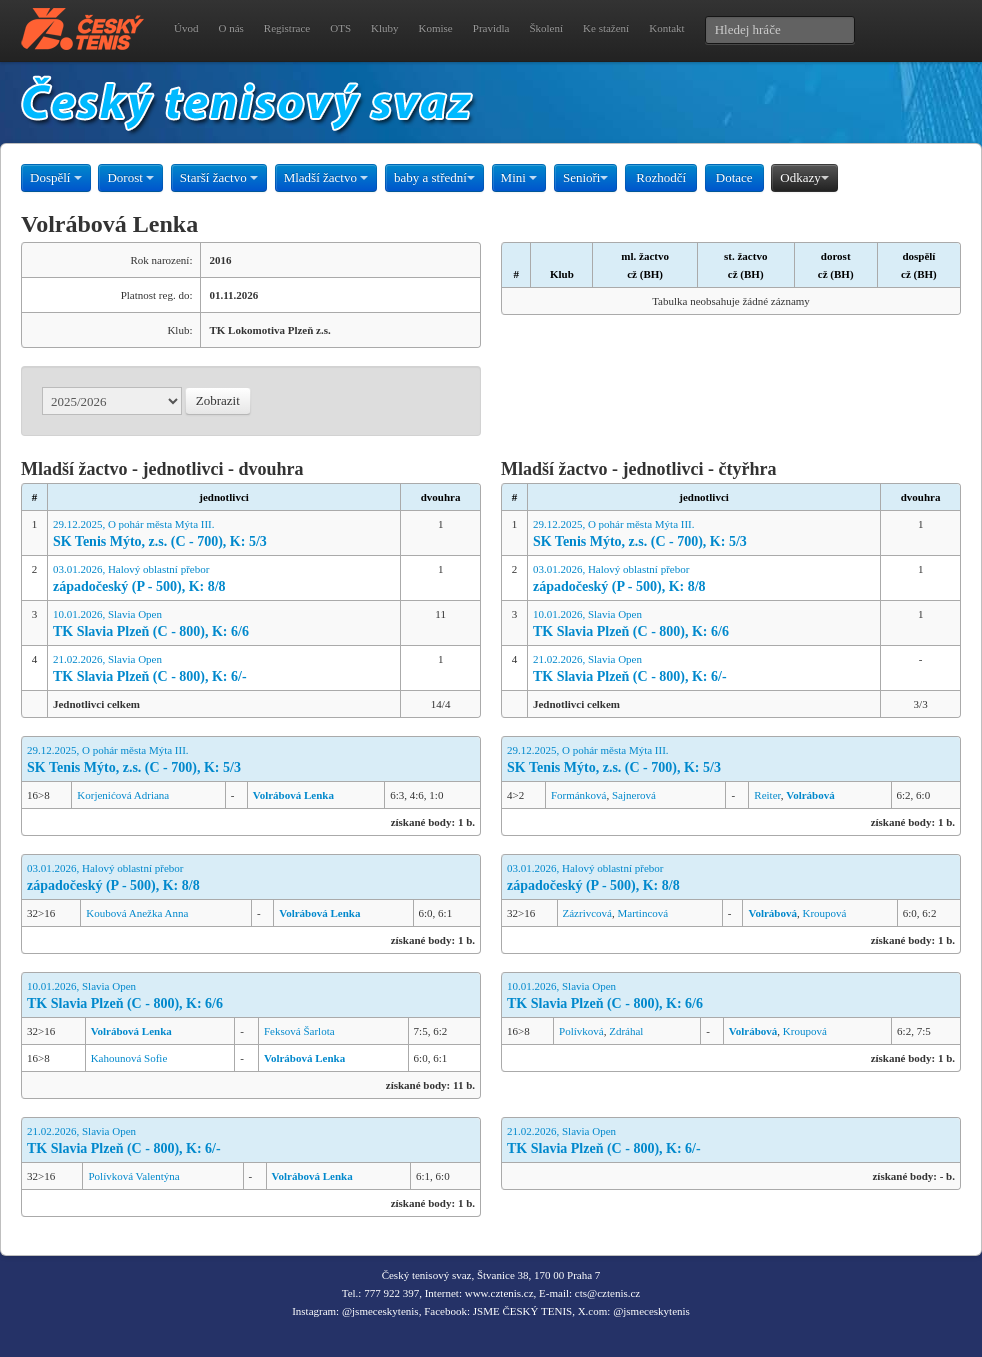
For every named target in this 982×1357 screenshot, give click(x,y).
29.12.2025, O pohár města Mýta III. (224, 534)
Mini (519, 177)
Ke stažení (606, 28)
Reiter (767, 795)
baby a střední (434, 177)
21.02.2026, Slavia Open (224, 669)
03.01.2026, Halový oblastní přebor (224, 579)
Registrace (287, 28)
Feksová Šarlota (299, 1031)
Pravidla (491, 28)
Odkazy (804, 177)
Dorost (130, 177)
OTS (340, 28)
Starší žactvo (219, 177)
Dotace (734, 177)
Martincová (642, 913)
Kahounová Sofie (129, 1058)
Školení (546, 28)
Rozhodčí (661, 177)
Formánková (579, 795)
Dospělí (56, 177)
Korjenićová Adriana (123, 795)
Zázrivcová (587, 913)
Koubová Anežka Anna (137, 913)
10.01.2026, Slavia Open (224, 624)
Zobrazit (218, 400)
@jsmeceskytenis (380, 1311)
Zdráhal (626, 1031)
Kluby (385, 28)
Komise (436, 28)
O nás (230, 28)
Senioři (586, 177)
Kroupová (824, 913)
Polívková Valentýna (133, 1176)
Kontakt (666, 28)
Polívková (581, 1031)
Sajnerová (634, 795)
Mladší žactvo (326, 177)
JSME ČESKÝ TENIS (522, 1311)
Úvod (186, 28)
